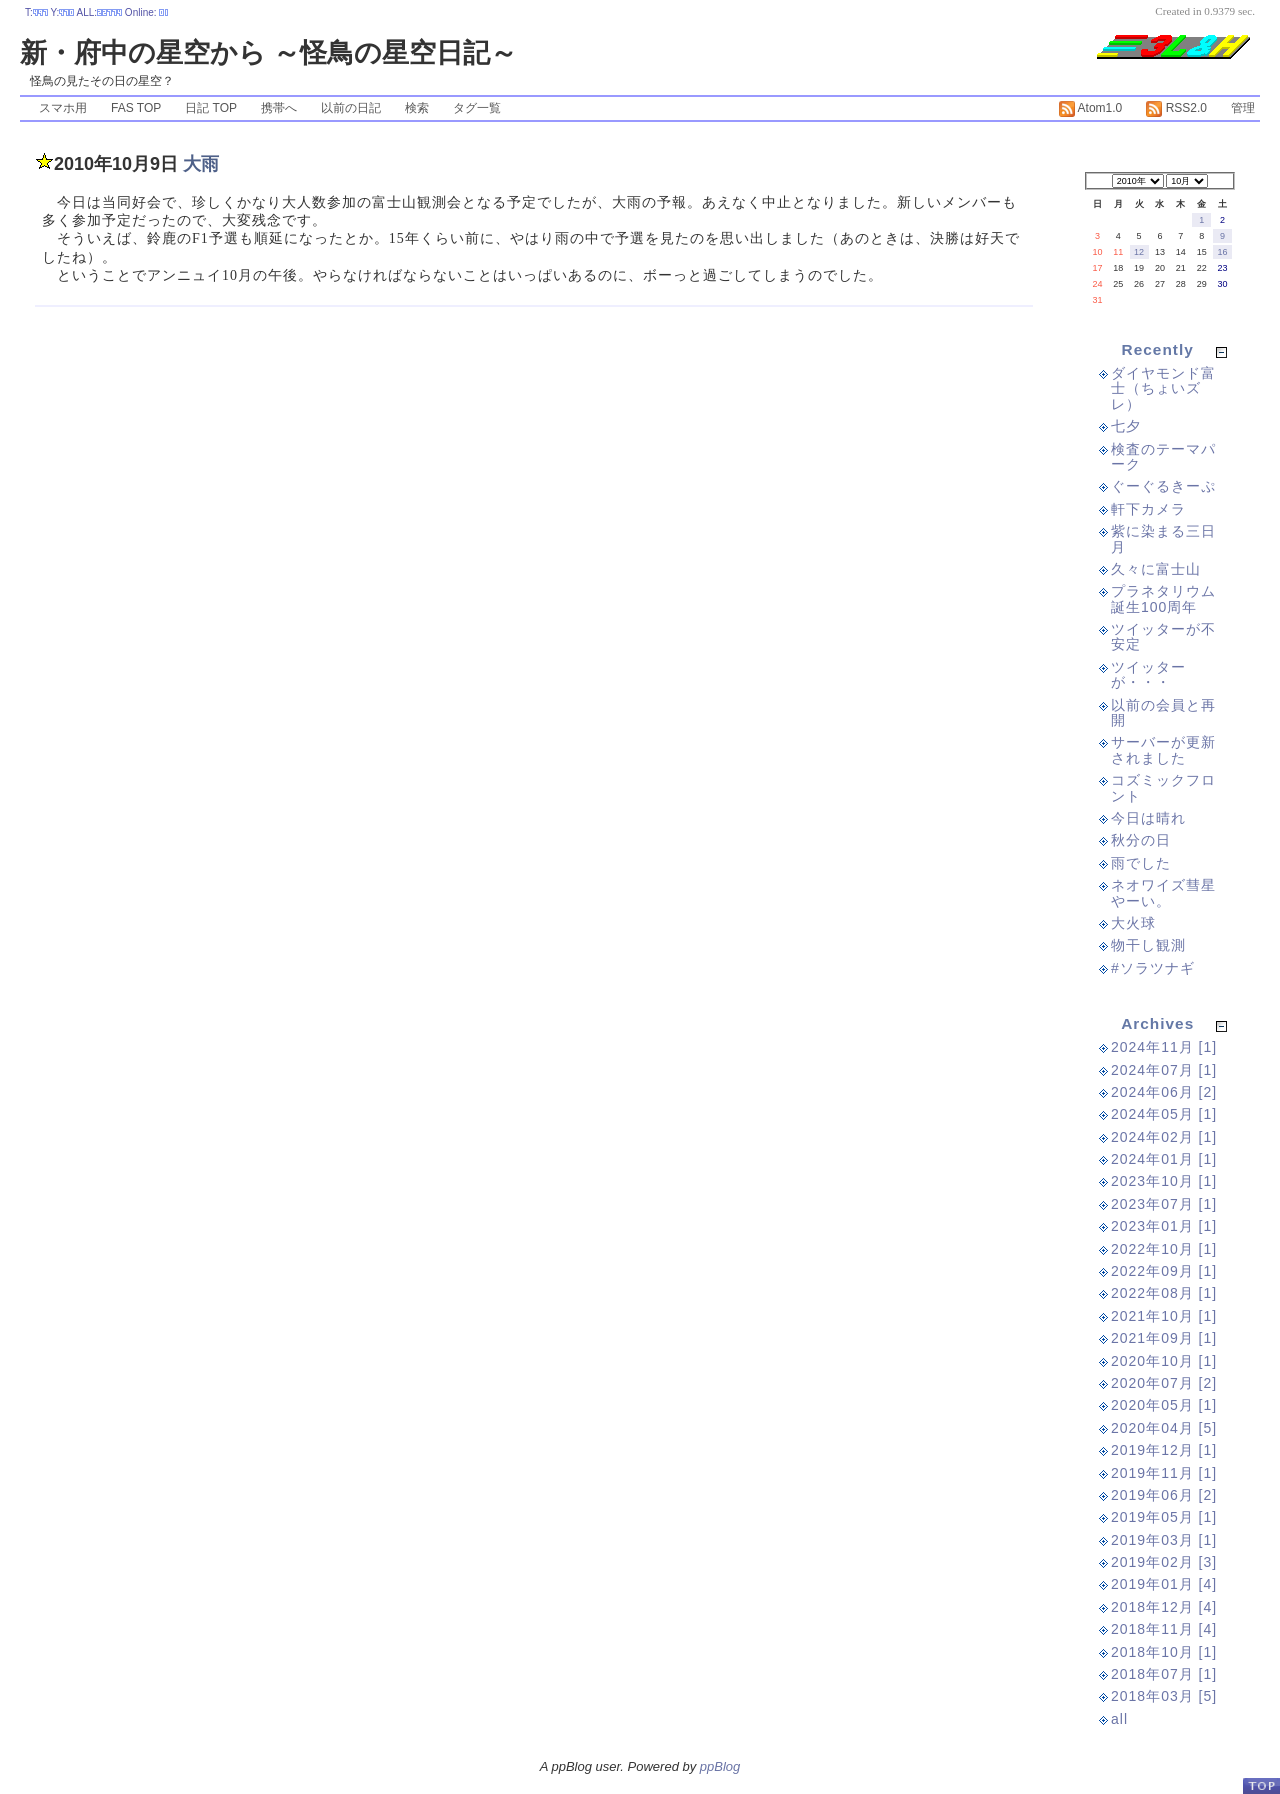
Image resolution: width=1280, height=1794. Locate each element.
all (1119, 1719)
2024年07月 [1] (1164, 1070)
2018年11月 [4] (1164, 1629)
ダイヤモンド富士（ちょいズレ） (1163, 388)
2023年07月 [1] (1164, 1204)
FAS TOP (136, 108)
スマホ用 (63, 108)
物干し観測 (1148, 945)
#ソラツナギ (1153, 968)
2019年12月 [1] (1164, 1450)
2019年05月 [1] (1164, 1517)
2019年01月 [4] (1164, 1584)
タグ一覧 (477, 108)
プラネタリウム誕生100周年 (1163, 598)
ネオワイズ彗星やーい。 (1163, 892)
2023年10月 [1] (1164, 1181)
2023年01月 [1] (1164, 1226)
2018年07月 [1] (1164, 1674)
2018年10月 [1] (1164, 1652)
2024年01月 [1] (1164, 1159)
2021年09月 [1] (1164, 1338)
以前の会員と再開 (1163, 712)
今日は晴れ (1148, 818)
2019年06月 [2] (1164, 1495)
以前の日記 (351, 108)
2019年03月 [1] (1164, 1540)
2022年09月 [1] (1164, 1271)
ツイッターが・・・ (1148, 674)
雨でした (1141, 863)
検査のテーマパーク (1163, 456)
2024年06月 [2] (1164, 1092)
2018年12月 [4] (1164, 1607)
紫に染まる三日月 (1163, 538)
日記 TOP (211, 108)
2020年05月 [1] (1164, 1405)
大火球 (1133, 923)
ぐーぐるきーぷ (1163, 486)
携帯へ (279, 108)
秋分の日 (1141, 840)
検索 (417, 108)
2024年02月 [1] (1164, 1137)
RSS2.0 (1176, 108)
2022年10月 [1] (1164, 1249)
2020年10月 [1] (1164, 1361)
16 (1223, 252)
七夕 (1126, 426)
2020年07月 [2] (1164, 1383)
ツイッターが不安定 (1163, 636)
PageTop (1261, 1785)
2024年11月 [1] (1164, 1047)
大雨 (201, 164)
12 (1139, 252)
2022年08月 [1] (1164, 1293)
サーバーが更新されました (1163, 749)
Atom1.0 (1090, 108)
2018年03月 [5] (1164, 1696)
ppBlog (720, 1766)
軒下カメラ (1148, 509)
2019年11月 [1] (1164, 1473)
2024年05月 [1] (1164, 1114)
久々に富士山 (1156, 569)
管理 (1243, 108)
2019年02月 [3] (1164, 1562)
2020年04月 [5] (1164, 1428)
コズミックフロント (1163, 787)
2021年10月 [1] (1164, 1316)
